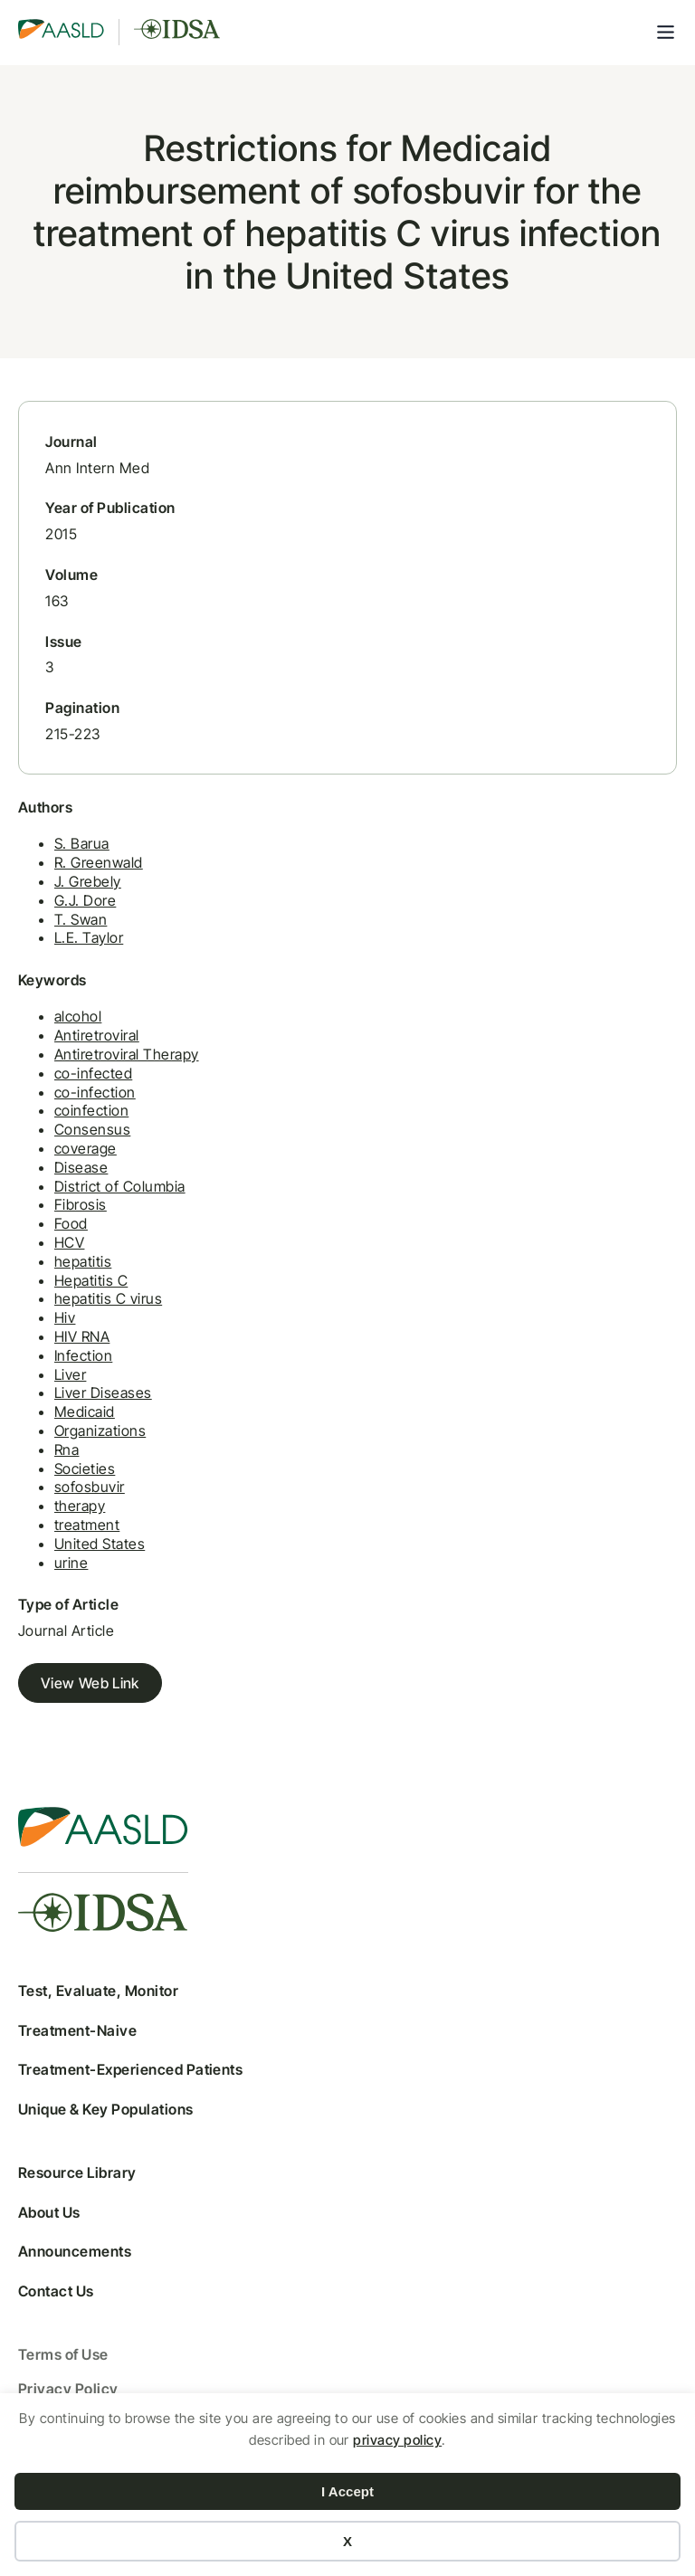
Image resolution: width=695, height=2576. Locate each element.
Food (71, 1223)
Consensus (92, 1129)
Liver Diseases (103, 1392)
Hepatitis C (91, 1280)
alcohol (77, 1016)
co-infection (95, 1092)
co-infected (93, 1073)
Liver (70, 1374)
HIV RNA (81, 1336)
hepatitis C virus (108, 1298)
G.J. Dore (85, 900)
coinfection (91, 1110)
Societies (84, 1468)
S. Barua (81, 843)
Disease (81, 1167)
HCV (69, 1242)
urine (71, 1563)
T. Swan (80, 919)
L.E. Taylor (88, 937)
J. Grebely (87, 881)
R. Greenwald (98, 862)
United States (99, 1544)
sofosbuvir (89, 1487)
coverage (85, 1148)
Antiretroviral (96, 1035)
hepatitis (82, 1261)
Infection (83, 1355)
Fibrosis (80, 1204)
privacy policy (397, 2439)
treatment (86, 1525)
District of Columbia (120, 1186)
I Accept (347, 2491)
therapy (79, 1506)
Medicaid (84, 1411)
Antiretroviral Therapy (126, 1054)
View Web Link (90, 1683)
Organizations (100, 1430)
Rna (66, 1449)
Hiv (64, 1317)
